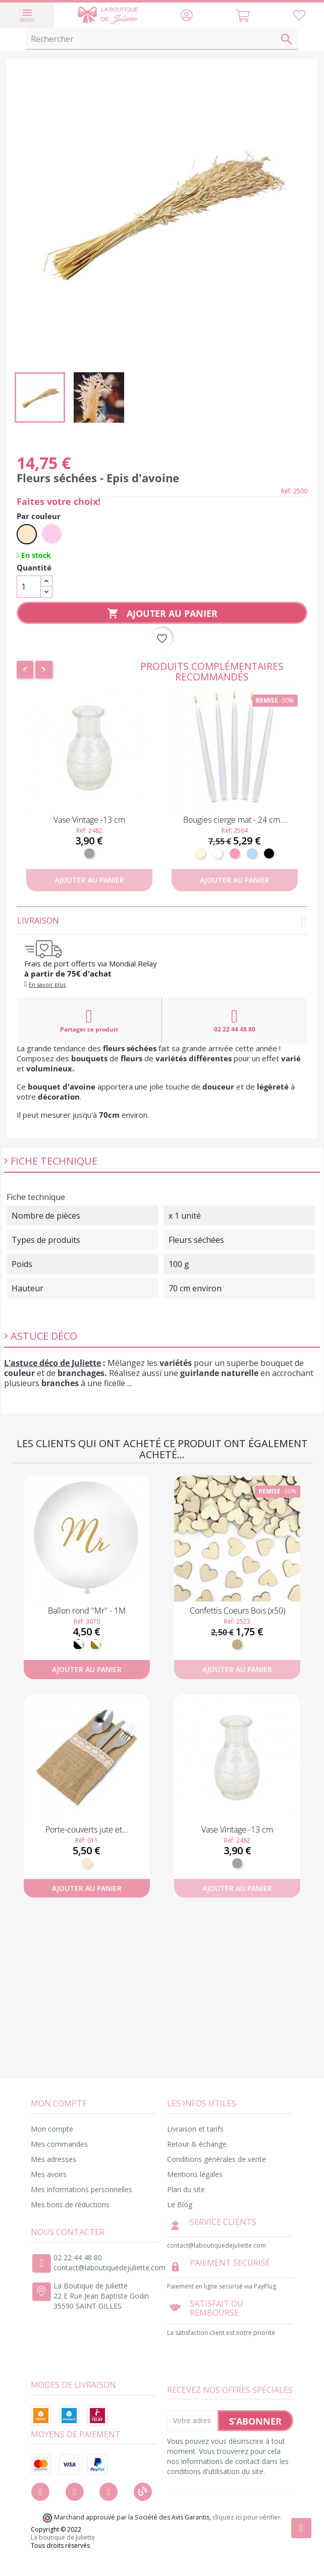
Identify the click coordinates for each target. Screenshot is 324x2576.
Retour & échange (197, 2144)
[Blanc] (217, 853)
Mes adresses (53, 2159)
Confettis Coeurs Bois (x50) (237, 1610)
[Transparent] (89, 853)
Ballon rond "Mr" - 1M (87, 1610)
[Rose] (235, 853)
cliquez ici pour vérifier (246, 2517)
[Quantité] (29, 587)
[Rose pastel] (52, 534)
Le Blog (179, 2204)
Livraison (162, 920)
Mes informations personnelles (81, 2189)
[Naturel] (27, 534)
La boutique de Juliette (63, 2538)
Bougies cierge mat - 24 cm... (234, 819)
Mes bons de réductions (70, 2204)
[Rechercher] (162, 39)
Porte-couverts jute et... (86, 1829)
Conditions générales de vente (216, 2159)
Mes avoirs (49, 2174)
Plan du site (186, 2189)
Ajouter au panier (162, 613)
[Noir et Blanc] (78, 1644)
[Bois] (237, 1644)
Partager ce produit (89, 1020)
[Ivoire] (200, 853)
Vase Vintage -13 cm (89, 819)
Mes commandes (59, 2144)
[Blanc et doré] (95, 1644)
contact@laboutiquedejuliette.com (109, 2267)
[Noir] (269, 853)
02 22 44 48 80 (234, 1020)
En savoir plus (47, 984)
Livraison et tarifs (195, 2129)
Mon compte (52, 2129)
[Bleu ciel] (252, 853)
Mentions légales (195, 2174)
